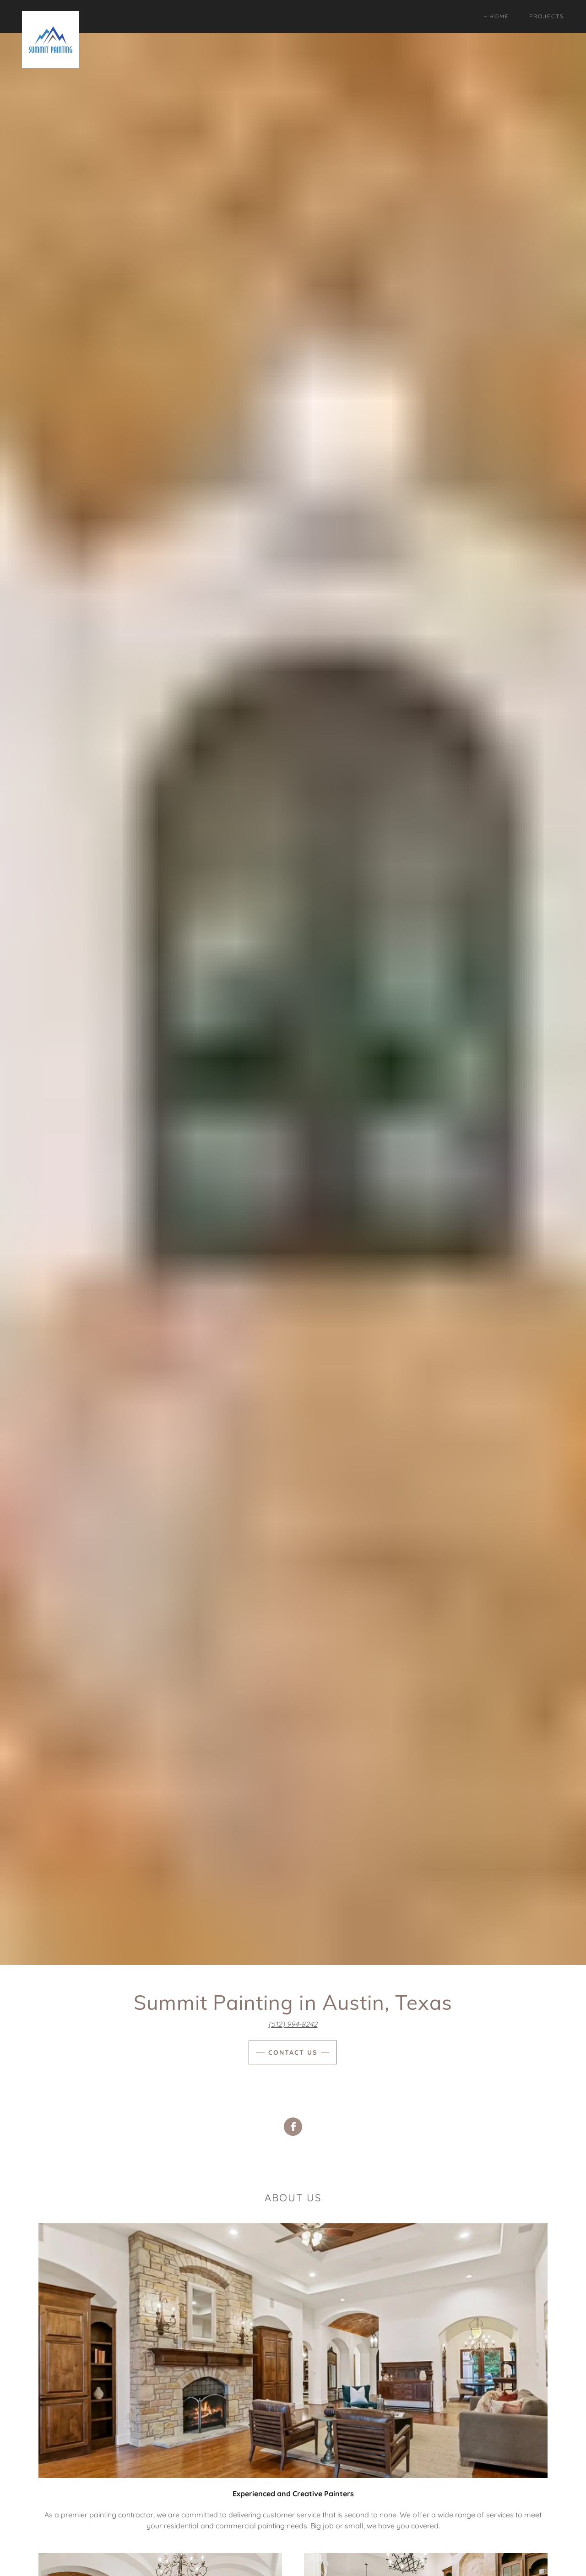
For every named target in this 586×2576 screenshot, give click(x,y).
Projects (546, 16)
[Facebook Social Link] (293, 2127)
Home (499, 16)
